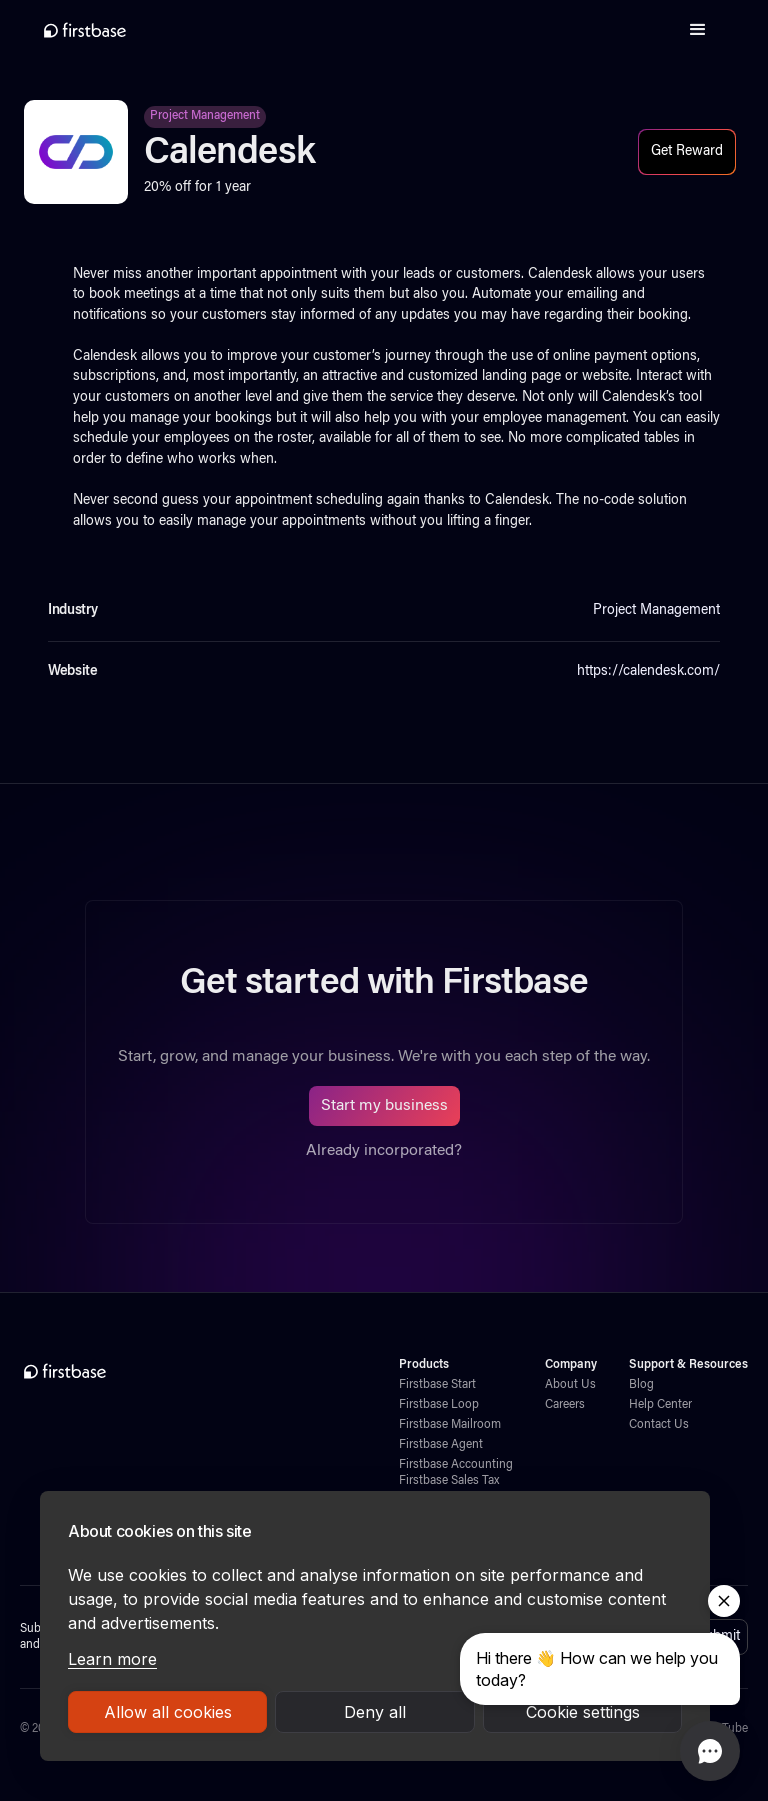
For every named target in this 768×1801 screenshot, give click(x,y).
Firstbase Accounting (456, 1465)
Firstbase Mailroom (450, 1425)
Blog (641, 1385)
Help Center (660, 1405)
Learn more (112, 1659)
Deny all (375, 1712)
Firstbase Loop (439, 1405)
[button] (698, 30)
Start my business (384, 1106)
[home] (85, 30)
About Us (570, 1385)
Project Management (205, 116)
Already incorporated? (384, 1151)
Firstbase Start (437, 1385)
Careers (565, 1405)
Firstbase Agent (441, 1445)
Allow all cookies (168, 1712)
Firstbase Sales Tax (449, 1481)
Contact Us (659, 1425)
